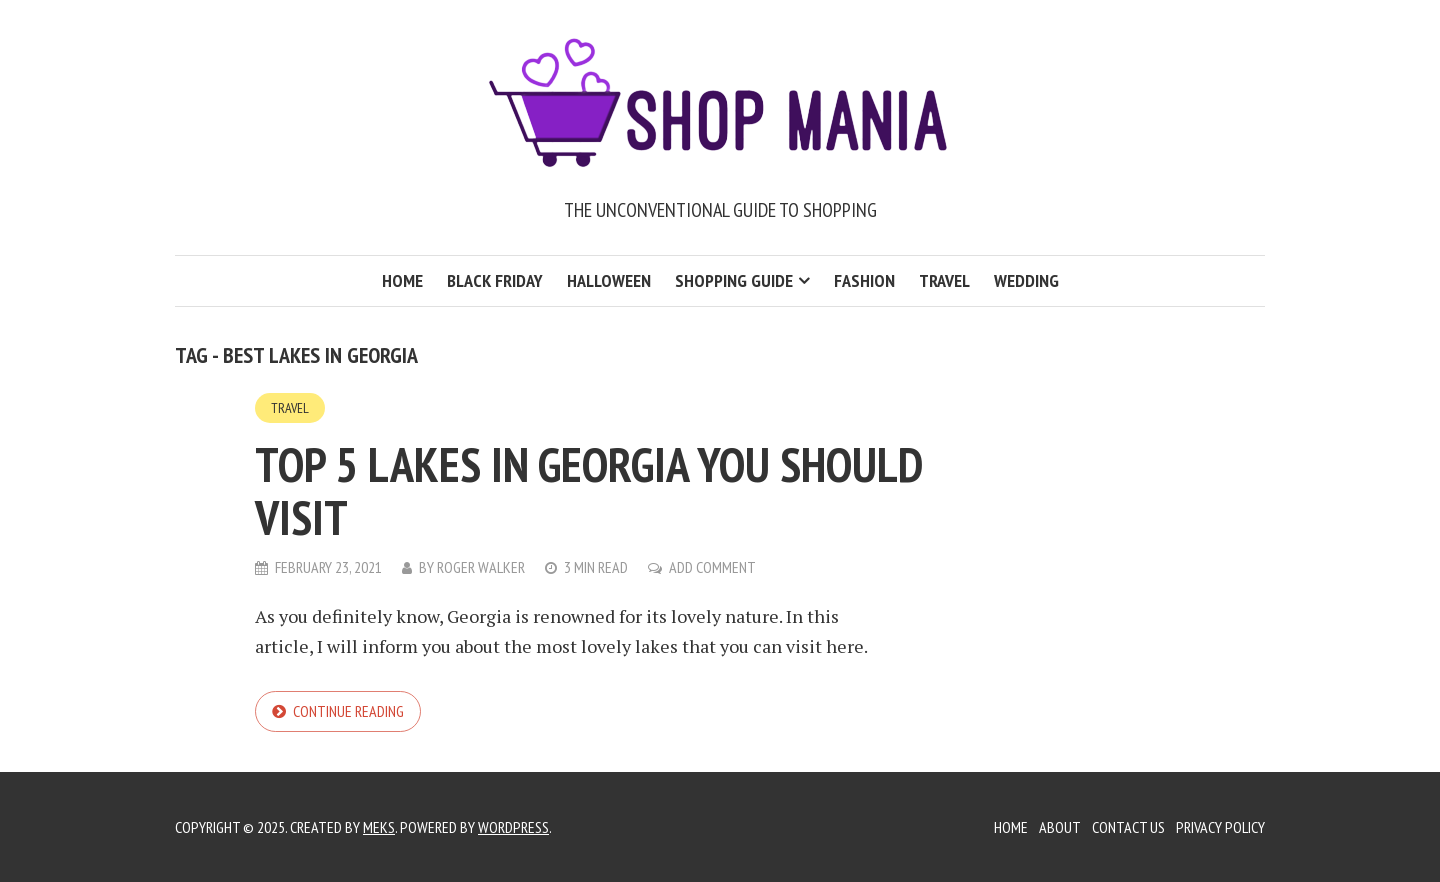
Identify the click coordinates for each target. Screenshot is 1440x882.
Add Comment (712, 567)
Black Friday (495, 280)
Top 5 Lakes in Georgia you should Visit (588, 490)
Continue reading (348, 711)
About (1060, 827)
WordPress (513, 827)
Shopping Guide (734, 280)
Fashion (864, 280)
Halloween (609, 280)
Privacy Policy (1220, 827)
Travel (944, 280)
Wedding (1026, 280)
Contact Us (1128, 827)
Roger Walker (481, 567)
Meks (379, 827)
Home (402, 280)
